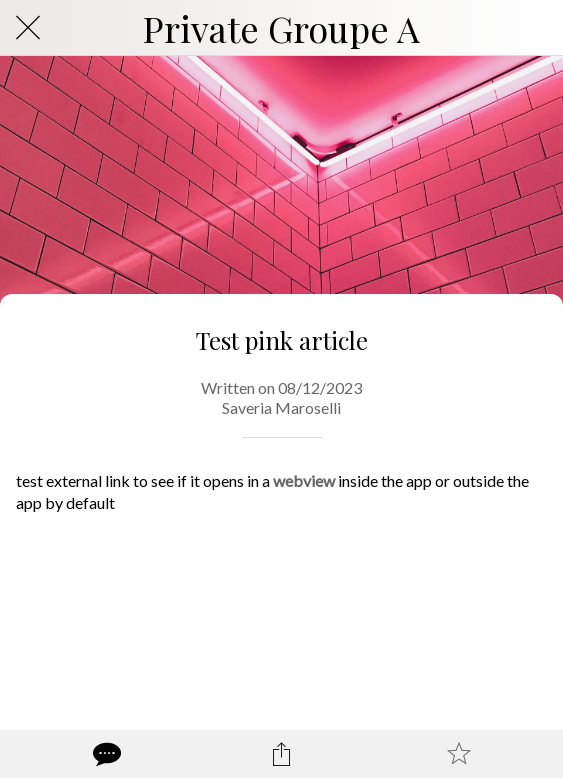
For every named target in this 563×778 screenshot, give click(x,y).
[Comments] (105, 754)
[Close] (28, 28)
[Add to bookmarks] (459, 754)
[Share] (282, 754)
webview (304, 480)
